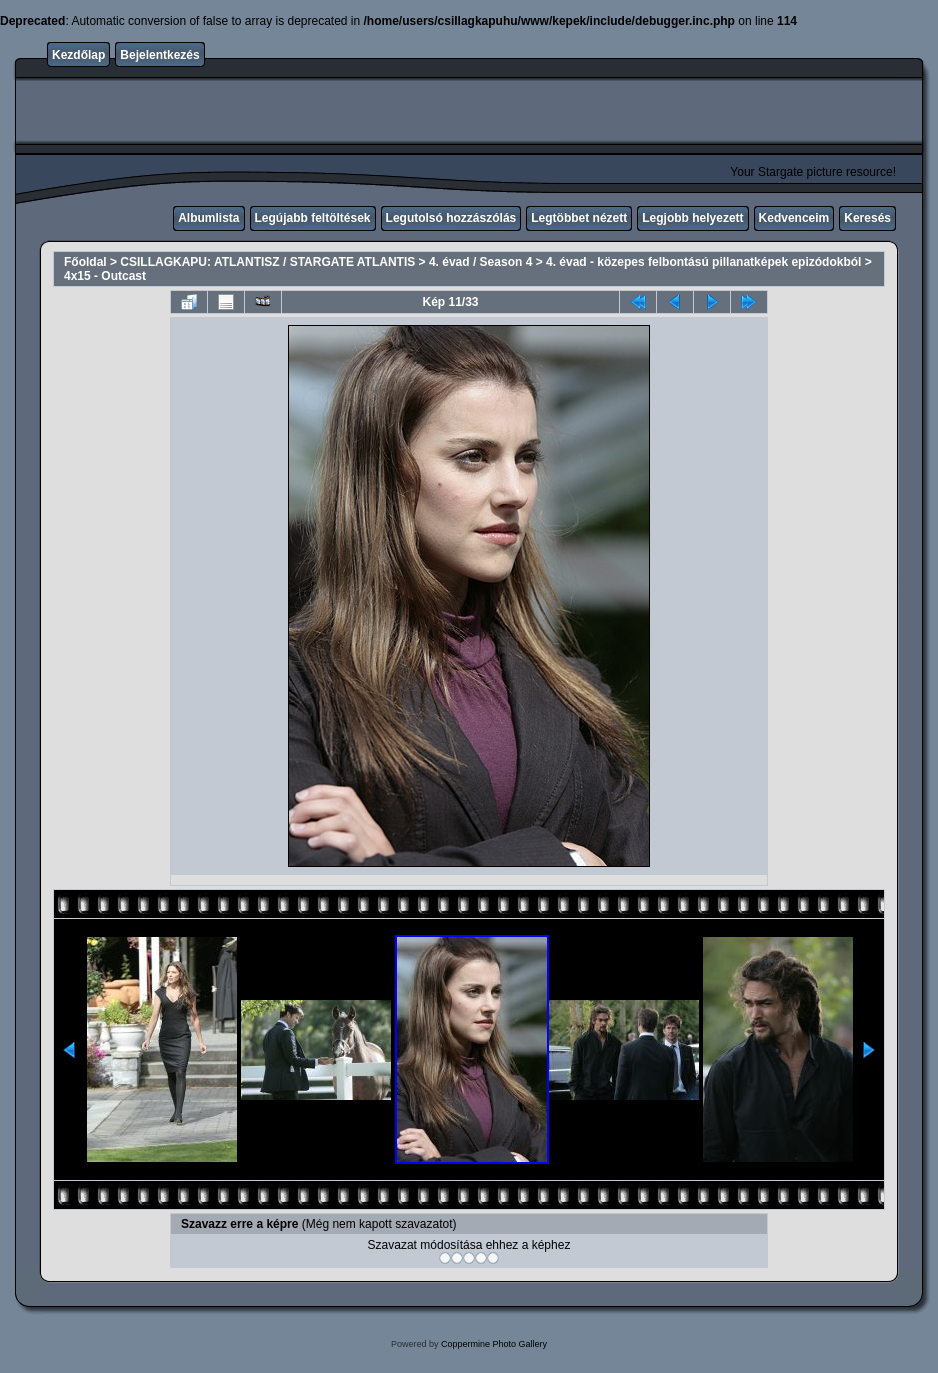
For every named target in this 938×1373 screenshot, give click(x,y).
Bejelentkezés (159, 55)
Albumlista (208, 218)
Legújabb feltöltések (313, 218)
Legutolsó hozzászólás (451, 218)
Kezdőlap (78, 55)
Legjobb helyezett (692, 218)
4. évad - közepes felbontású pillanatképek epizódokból (703, 262)
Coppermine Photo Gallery (494, 1344)
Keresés (867, 218)
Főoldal (85, 262)
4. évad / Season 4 (480, 262)
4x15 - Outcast (105, 276)
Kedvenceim (794, 218)
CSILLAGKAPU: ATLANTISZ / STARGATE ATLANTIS (267, 262)
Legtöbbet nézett (579, 218)
